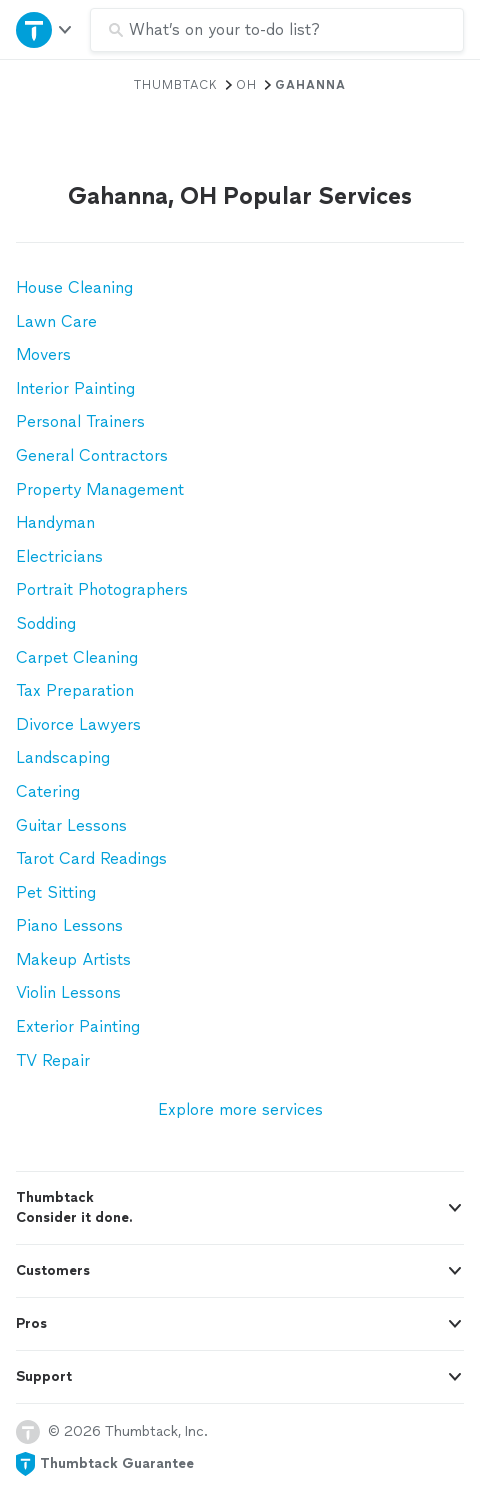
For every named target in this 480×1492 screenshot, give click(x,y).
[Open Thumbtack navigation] (45, 29)
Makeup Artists (73, 959)
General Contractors (92, 455)
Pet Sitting (56, 892)
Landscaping (63, 757)
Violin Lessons (68, 992)
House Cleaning (74, 287)
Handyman (55, 522)
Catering (48, 791)
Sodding (46, 623)
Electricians (59, 556)
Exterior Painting (78, 1026)
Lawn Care (56, 321)
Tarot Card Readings (91, 858)
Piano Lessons (69, 925)
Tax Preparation (75, 690)
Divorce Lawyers (78, 724)
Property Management (100, 489)
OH (246, 85)
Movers (43, 354)
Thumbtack (176, 85)
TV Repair (53, 1060)
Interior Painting (75, 388)
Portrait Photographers (102, 589)
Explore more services (240, 1109)
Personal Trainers (80, 421)
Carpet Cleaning (77, 657)
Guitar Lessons (71, 825)
